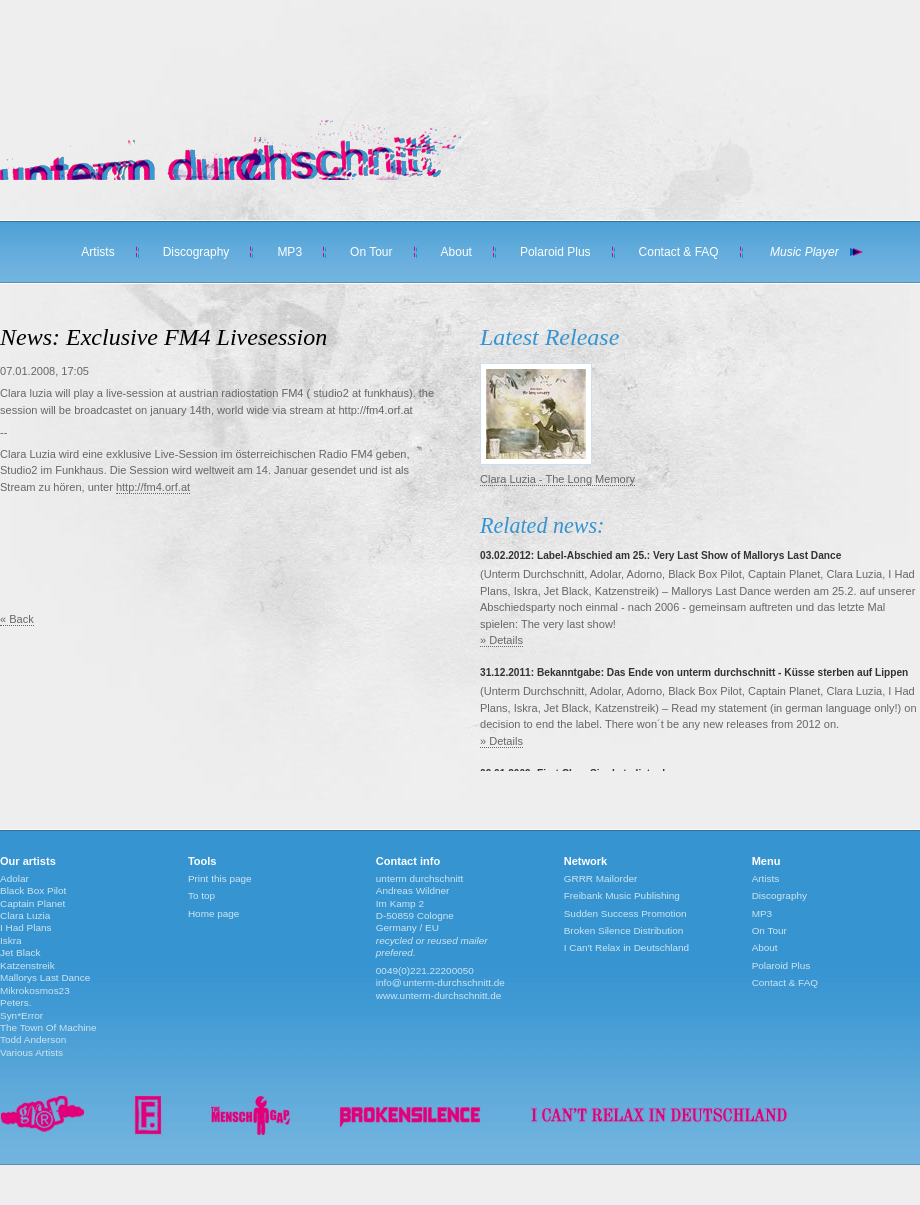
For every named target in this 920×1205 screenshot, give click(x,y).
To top (201, 895)
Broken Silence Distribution (624, 930)
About (456, 252)
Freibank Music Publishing (622, 895)
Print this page (220, 878)
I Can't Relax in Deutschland (626, 947)
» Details (501, 640)
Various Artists (31, 1052)
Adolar (14, 878)
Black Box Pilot (33, 890)
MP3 (289, 252)
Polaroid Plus (555, 252)
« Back (17, 619)
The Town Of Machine (48, 1027)
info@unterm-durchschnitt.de (440, 982)
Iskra (11, 940)
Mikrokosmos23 (35, 990)
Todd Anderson (33, 1039)
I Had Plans (25, 927)
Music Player (804, 252)
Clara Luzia (25, 915)
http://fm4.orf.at (153, 487)
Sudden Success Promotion (625, 913)
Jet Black (20, 952)
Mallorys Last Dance (45, 977)
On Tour (371, 252)
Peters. (16, 1002)
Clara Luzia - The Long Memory (557, 479)
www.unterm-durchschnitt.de (439, 995)
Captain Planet (32, 903)
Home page (213, 913)
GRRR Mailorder (601, 878)
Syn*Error (21, 1015)
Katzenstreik (27, 965)
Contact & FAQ (679, 252)
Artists (97, 252)
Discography (196, 252)
